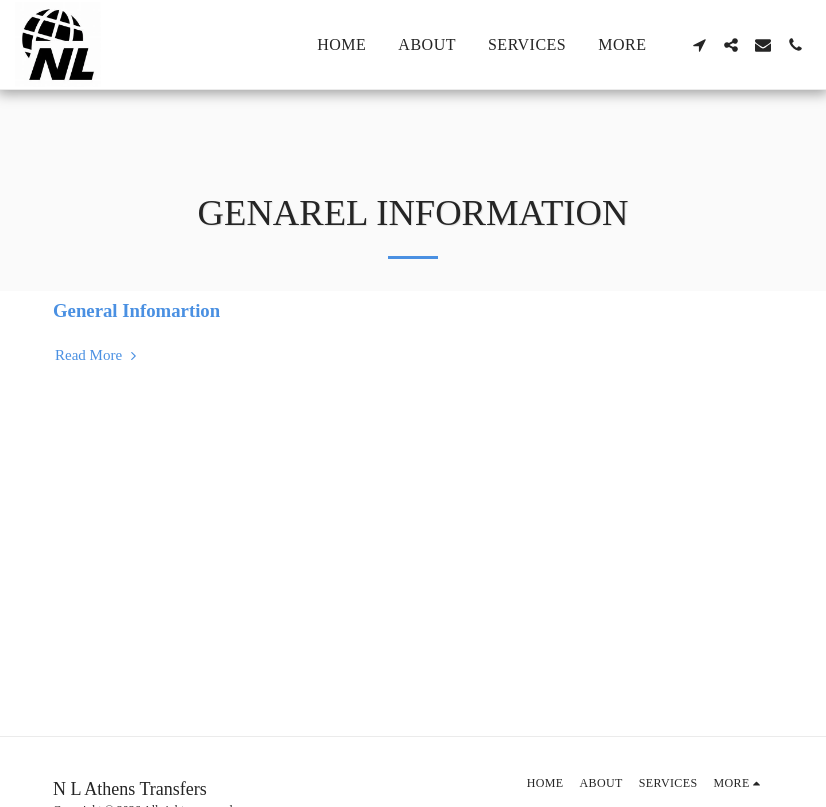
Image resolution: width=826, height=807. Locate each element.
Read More (98, 355)
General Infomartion (136, 310)
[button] (699, 45)
